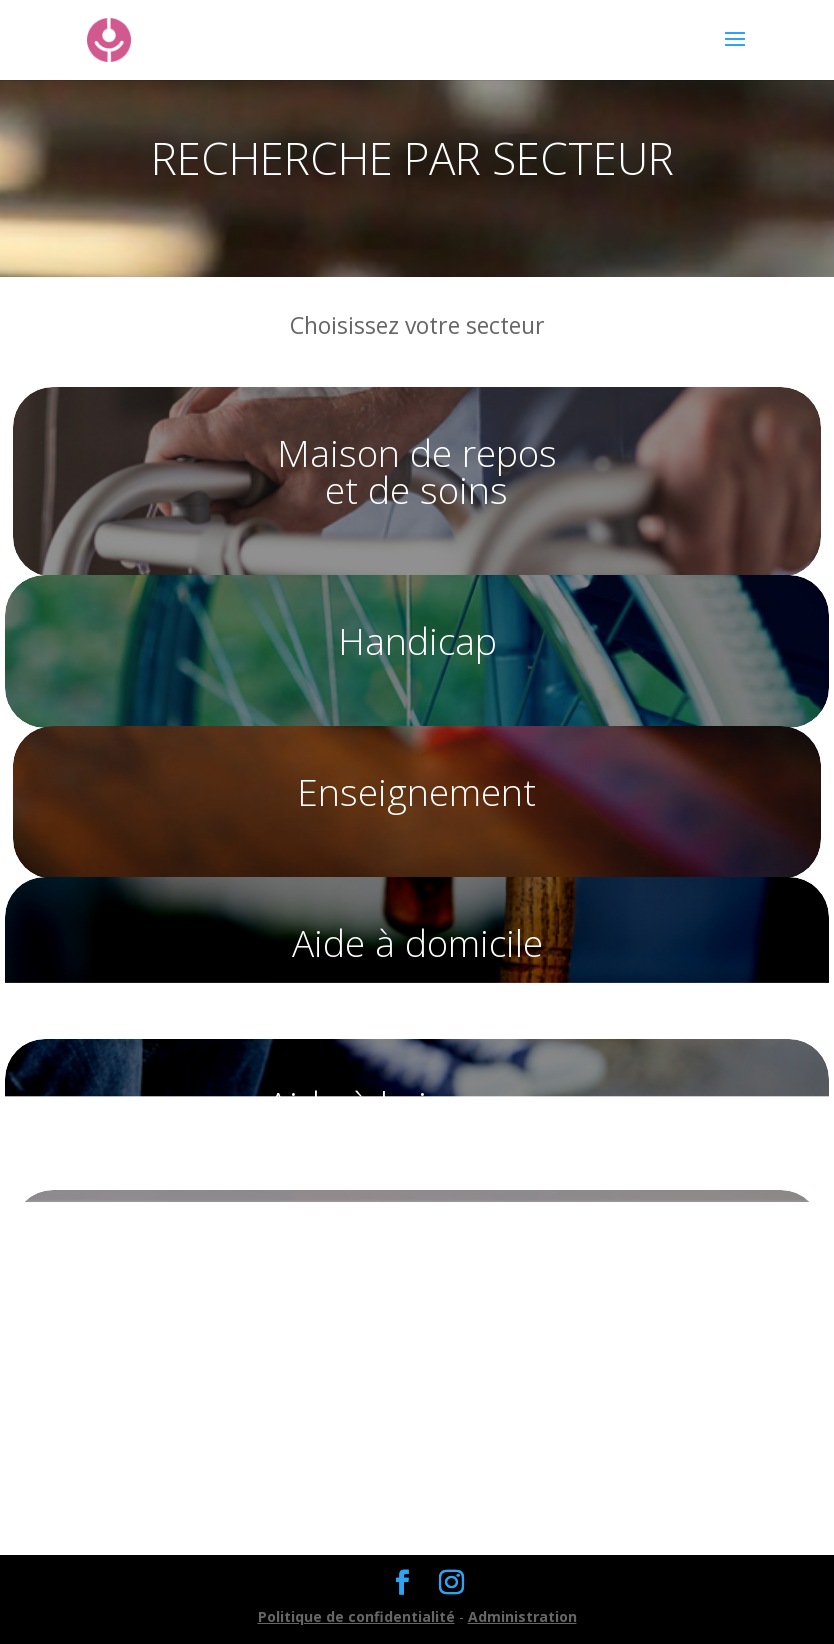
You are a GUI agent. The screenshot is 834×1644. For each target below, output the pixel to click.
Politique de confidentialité (356, 1616)
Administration (522, 1616)
